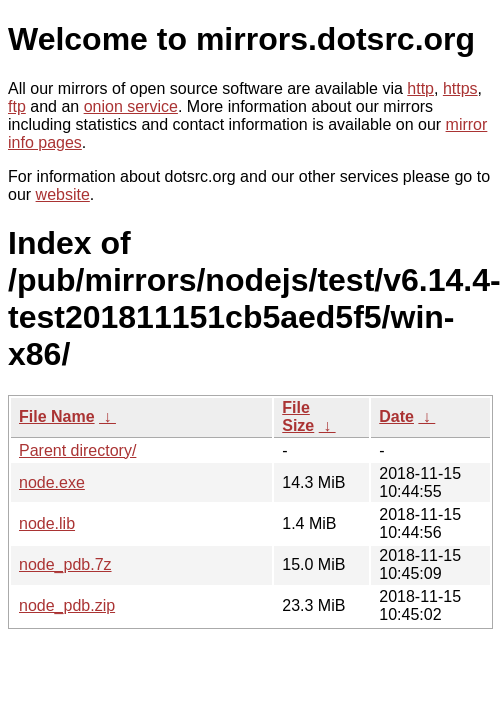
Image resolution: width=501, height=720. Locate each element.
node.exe (52, 482)
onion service (131, 106)
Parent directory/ (77, 450)
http (420, 88)
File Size (298, 416)
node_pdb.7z (65, 564)
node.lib (47, 523)
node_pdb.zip (67, 605)
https (460, 88)
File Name (57, 416)
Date (396, 416)
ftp (17, 106)
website (63, 194)
